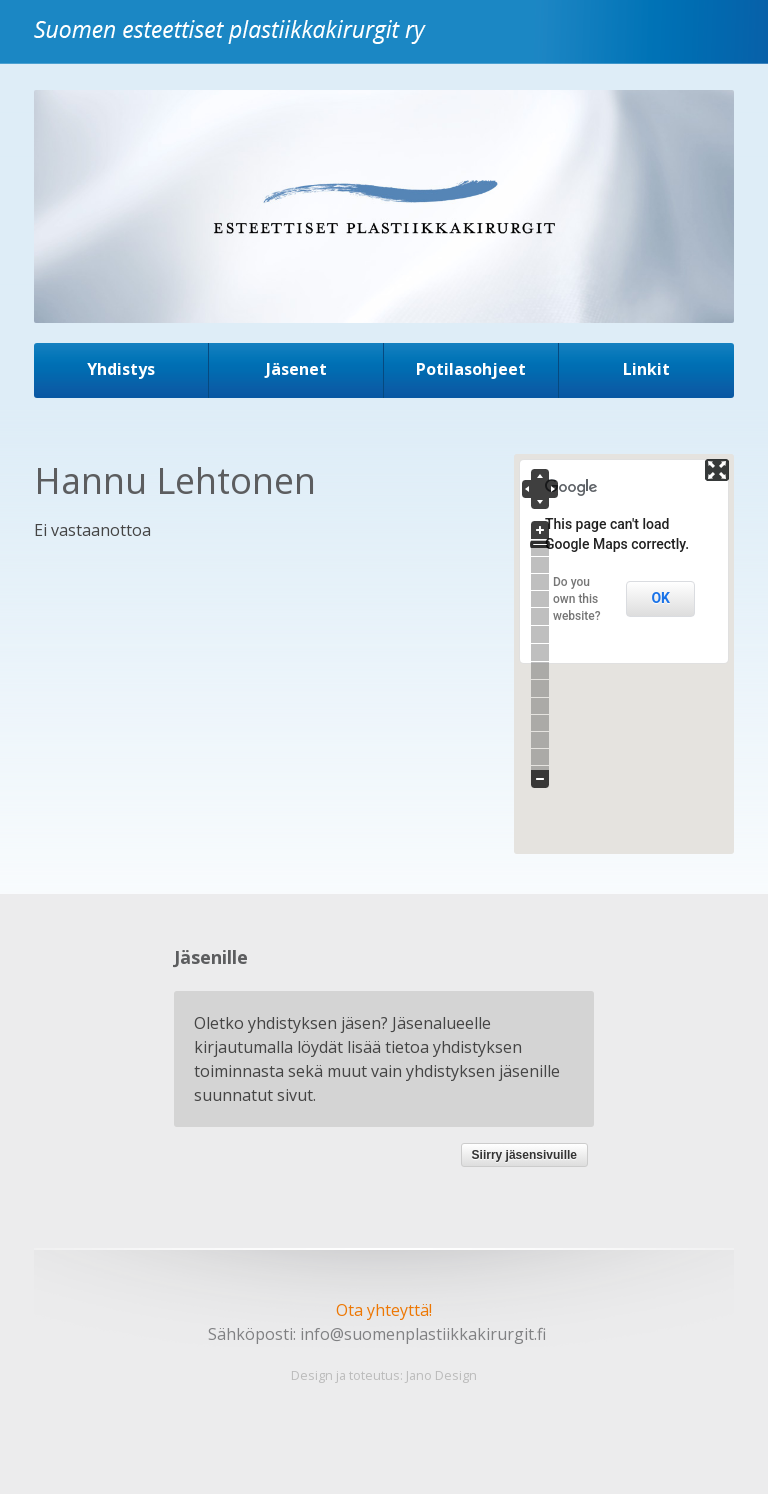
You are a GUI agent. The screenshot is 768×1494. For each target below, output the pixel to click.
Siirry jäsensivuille (524, 1155)
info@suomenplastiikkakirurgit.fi (423, 1334)
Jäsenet (296, 369)
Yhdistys (121, 369)
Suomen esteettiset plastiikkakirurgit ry (234, 43)
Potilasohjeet (471, 369)
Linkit (646, 369)
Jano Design (441, 1375)
